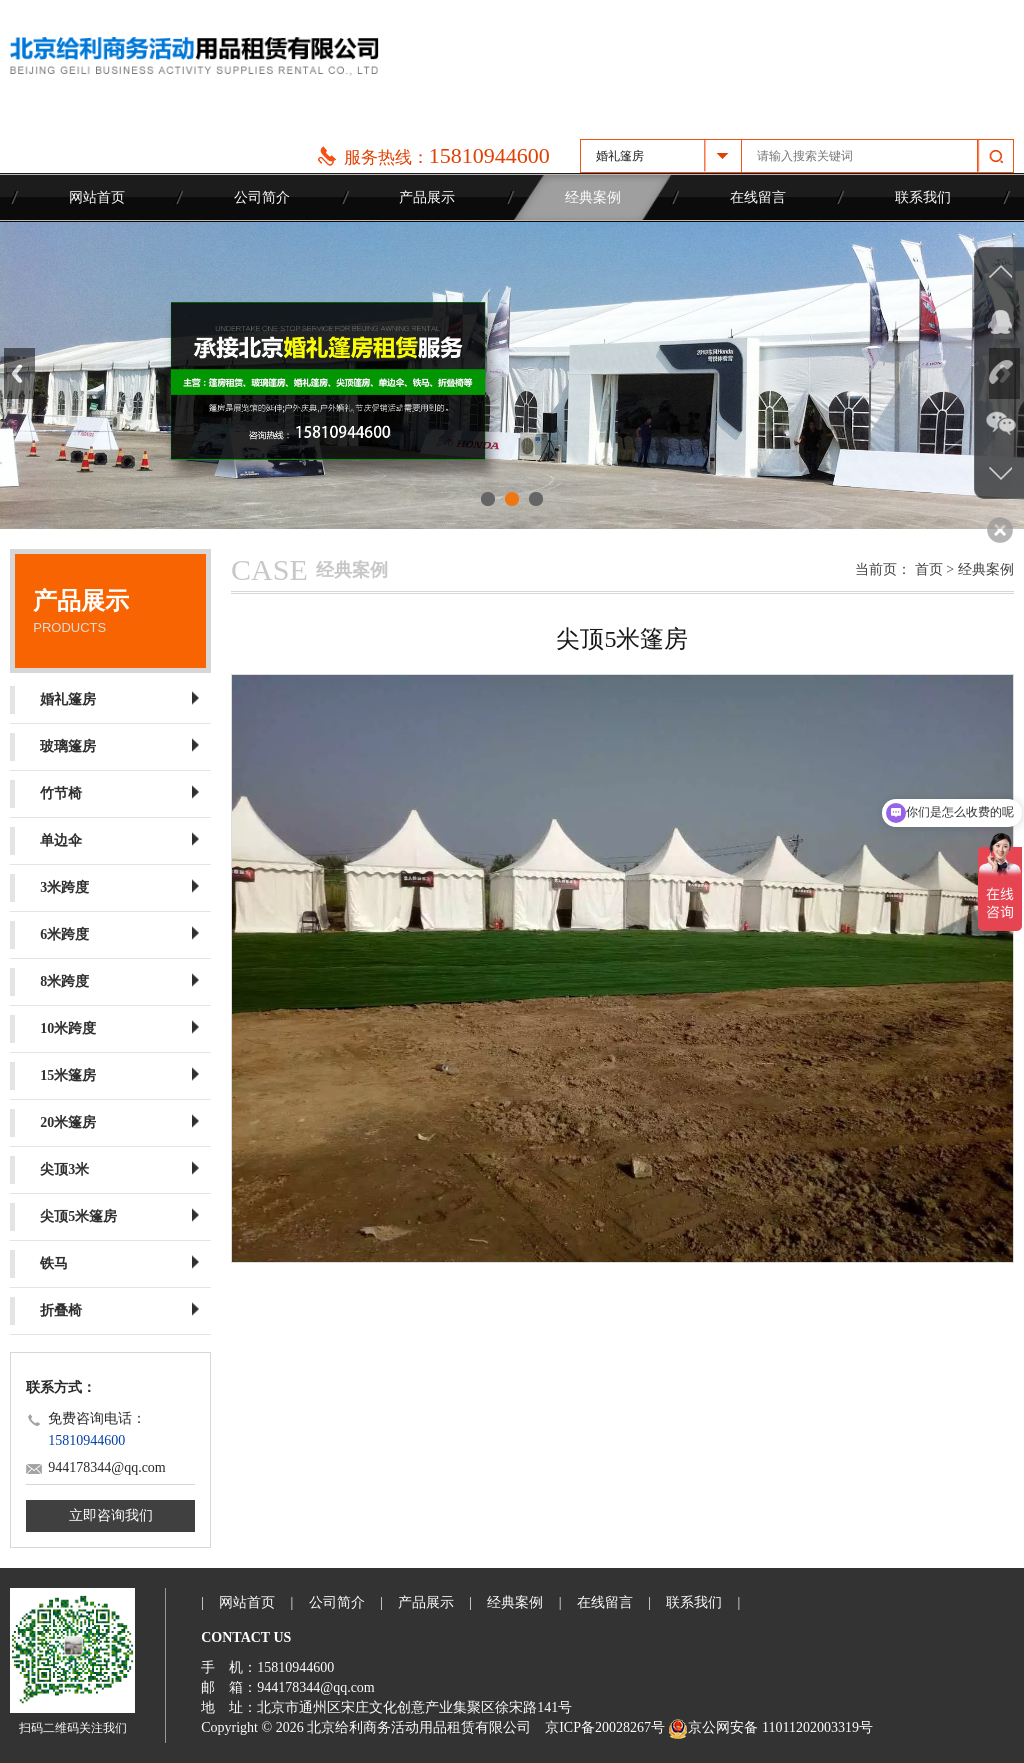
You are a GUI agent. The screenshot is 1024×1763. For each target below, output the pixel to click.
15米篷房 (53, 1076)
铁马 (39, 1264)
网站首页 (97, 197)
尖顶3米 (49, 1170)
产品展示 (427, 197)
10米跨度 (53, 1029)
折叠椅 (46, 1311)
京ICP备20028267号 (605, 1727)
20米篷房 (53, 1123)
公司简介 (262, 197)
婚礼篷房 (53, 700)
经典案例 (593, 197)
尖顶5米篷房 (63, 1217)
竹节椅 (46, 794)
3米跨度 (49, 888)
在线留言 (758, 197)
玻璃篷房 (53, 747)
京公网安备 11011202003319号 (770, 1727)
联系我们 (923, 197)
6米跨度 (49, 935)
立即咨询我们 (111, 1515)
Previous (19, 373)
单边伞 (46, 841)
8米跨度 (49, 982)
